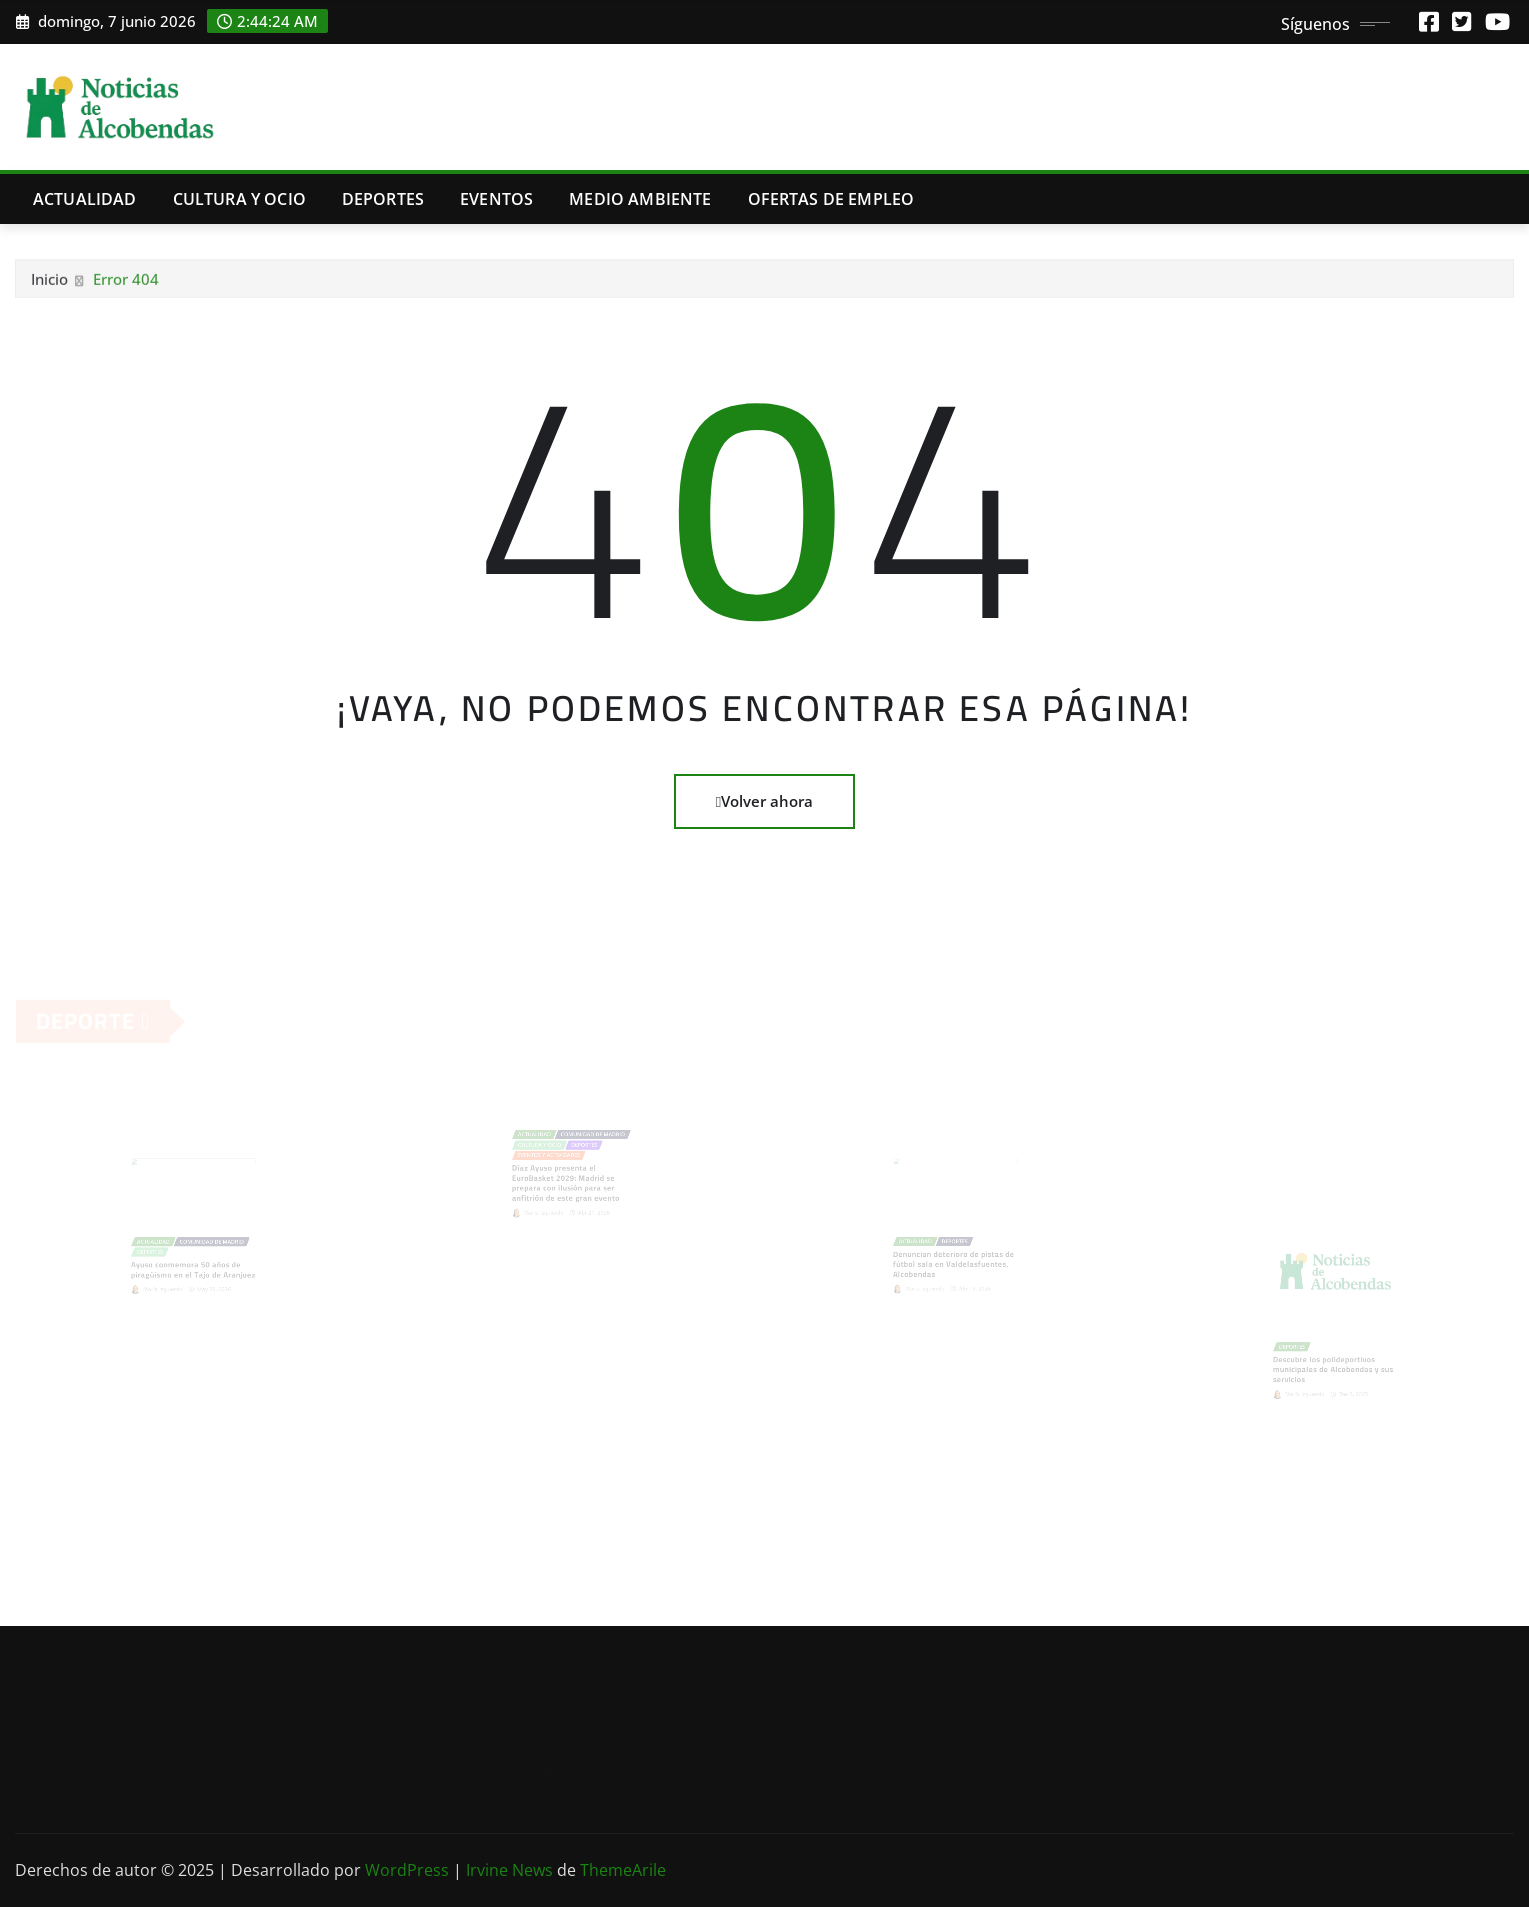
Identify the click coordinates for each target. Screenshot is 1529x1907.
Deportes (383, 199)
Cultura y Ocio (239, 199)
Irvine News (509, 1870)
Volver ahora (764, 801)
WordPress (407, 1870)
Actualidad (85, 199)
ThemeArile (623, 1870)
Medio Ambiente (640, 199)
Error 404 (126, 283)
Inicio (49, 283)
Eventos (496, 199)
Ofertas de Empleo (831, 199)
